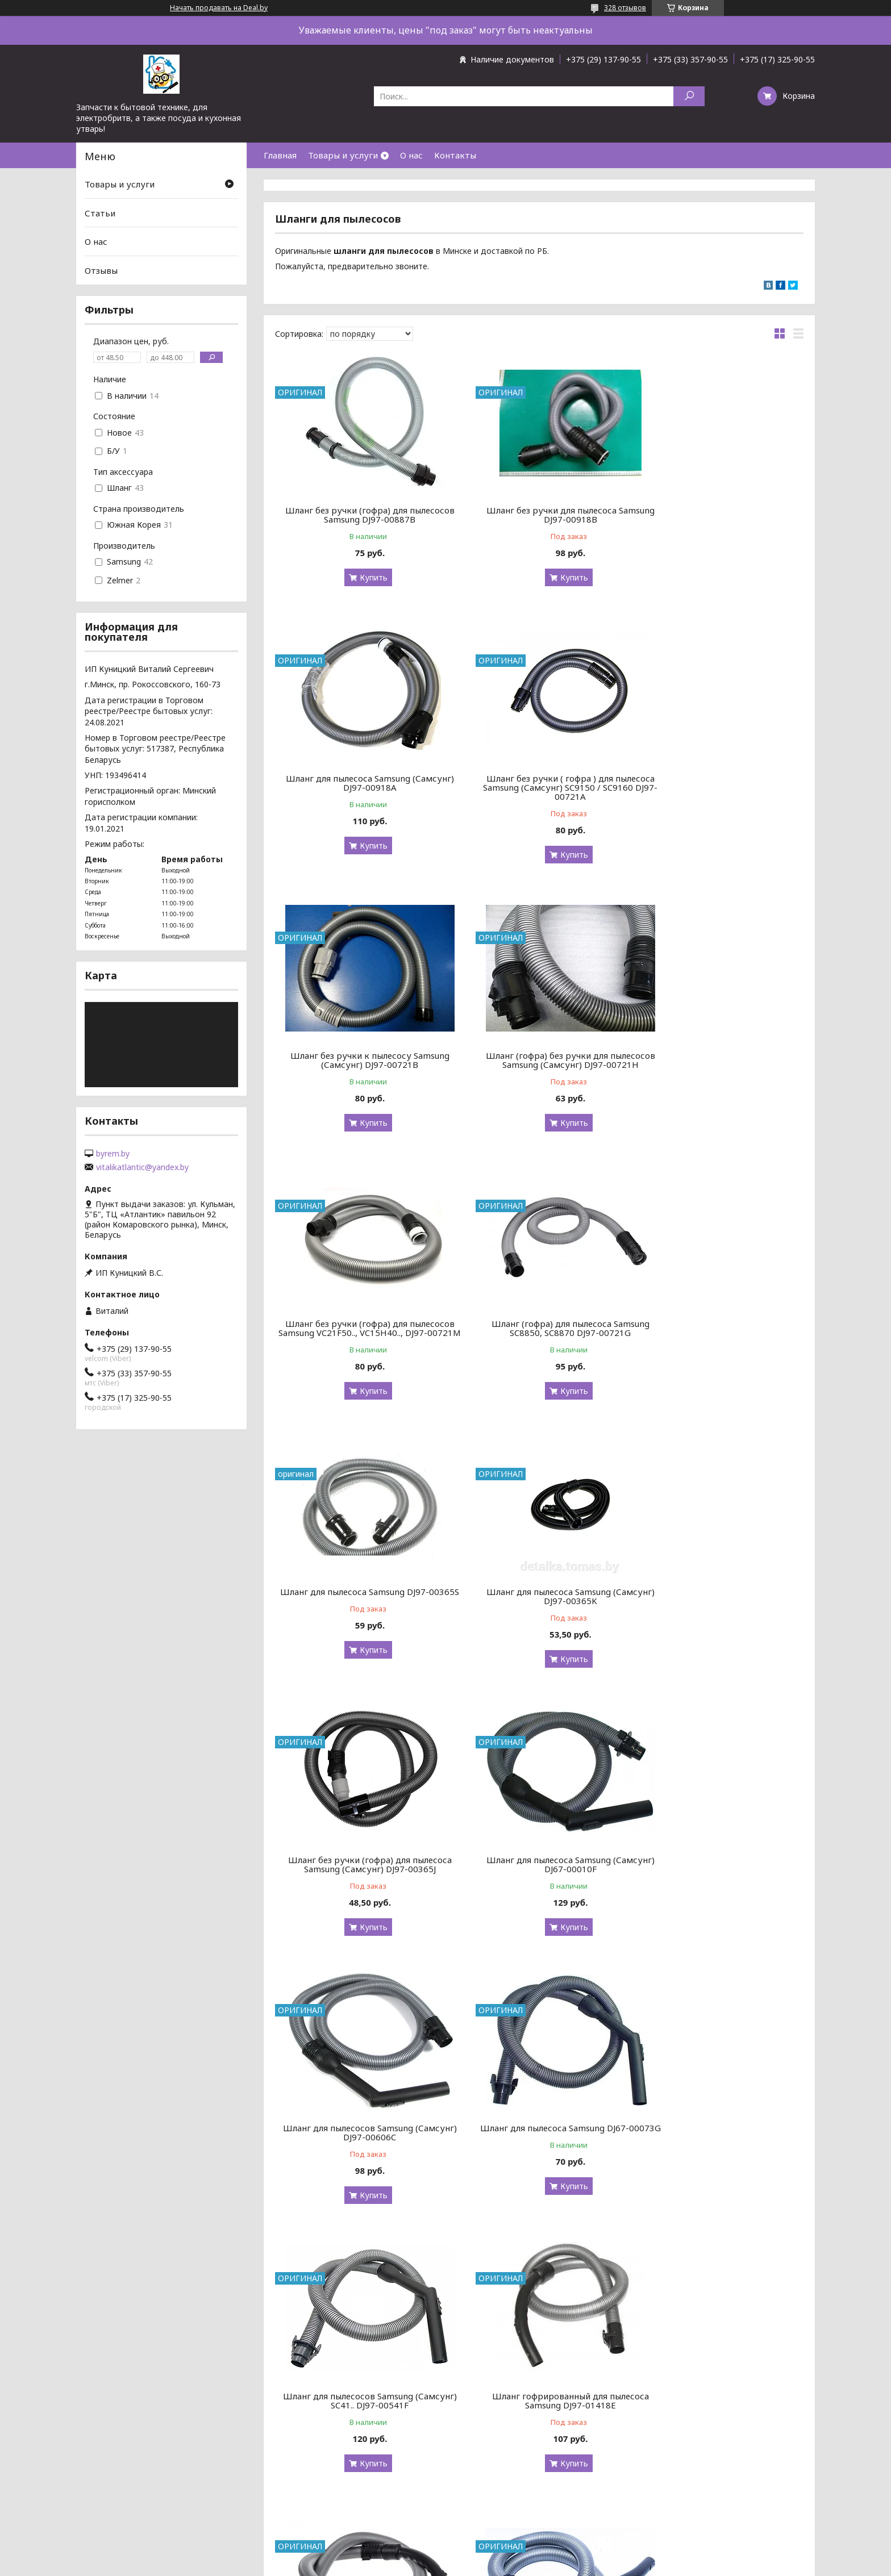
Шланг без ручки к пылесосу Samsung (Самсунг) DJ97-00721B (539, 783)
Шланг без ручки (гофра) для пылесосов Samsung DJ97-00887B (359, 515)
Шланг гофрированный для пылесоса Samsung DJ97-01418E (359, 1873)
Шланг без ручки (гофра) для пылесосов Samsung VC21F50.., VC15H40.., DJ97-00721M (360, 1064)
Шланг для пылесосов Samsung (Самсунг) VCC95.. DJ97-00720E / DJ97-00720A (360, 2414)
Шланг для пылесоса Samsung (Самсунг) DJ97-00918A (719, 515)
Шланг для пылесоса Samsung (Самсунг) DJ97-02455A (719, 2409)
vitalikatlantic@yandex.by (142, 1167)
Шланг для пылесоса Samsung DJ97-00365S (718, 1060)
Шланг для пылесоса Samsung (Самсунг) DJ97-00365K (360, 1337)
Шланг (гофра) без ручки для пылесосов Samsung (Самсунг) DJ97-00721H (718, 787)
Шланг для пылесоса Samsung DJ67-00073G (539, 1605)
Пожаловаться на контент (477, 2565)
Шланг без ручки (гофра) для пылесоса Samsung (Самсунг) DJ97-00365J (539, 1337)
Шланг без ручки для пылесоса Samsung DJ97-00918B (539, 515)
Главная (280, 155)
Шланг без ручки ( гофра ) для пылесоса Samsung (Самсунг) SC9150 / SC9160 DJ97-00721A (360, 787)
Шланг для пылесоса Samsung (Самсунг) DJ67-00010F (719, 1337)
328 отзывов (625, 7)
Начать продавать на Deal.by (219, 8)
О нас (411, 155)
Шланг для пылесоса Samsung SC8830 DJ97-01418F (539, 1873)
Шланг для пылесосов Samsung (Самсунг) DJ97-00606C (359, 1605)
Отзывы (101, 270)
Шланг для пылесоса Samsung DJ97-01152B (718, 2141)
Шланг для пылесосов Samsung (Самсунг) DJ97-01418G (719, 1873)
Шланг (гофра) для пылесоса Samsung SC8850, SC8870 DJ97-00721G (539, 1060)
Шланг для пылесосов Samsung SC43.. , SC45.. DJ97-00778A (539, 2409)
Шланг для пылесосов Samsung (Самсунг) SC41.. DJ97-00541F (719, 1605)
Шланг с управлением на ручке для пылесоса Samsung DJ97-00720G (539, 2141)
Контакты (455, 155)
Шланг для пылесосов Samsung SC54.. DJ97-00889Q (360, 2141)
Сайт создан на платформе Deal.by (445, 2555)
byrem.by (113, 1154)
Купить (363, 577)
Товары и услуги (343, 155)
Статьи (100, 213)
